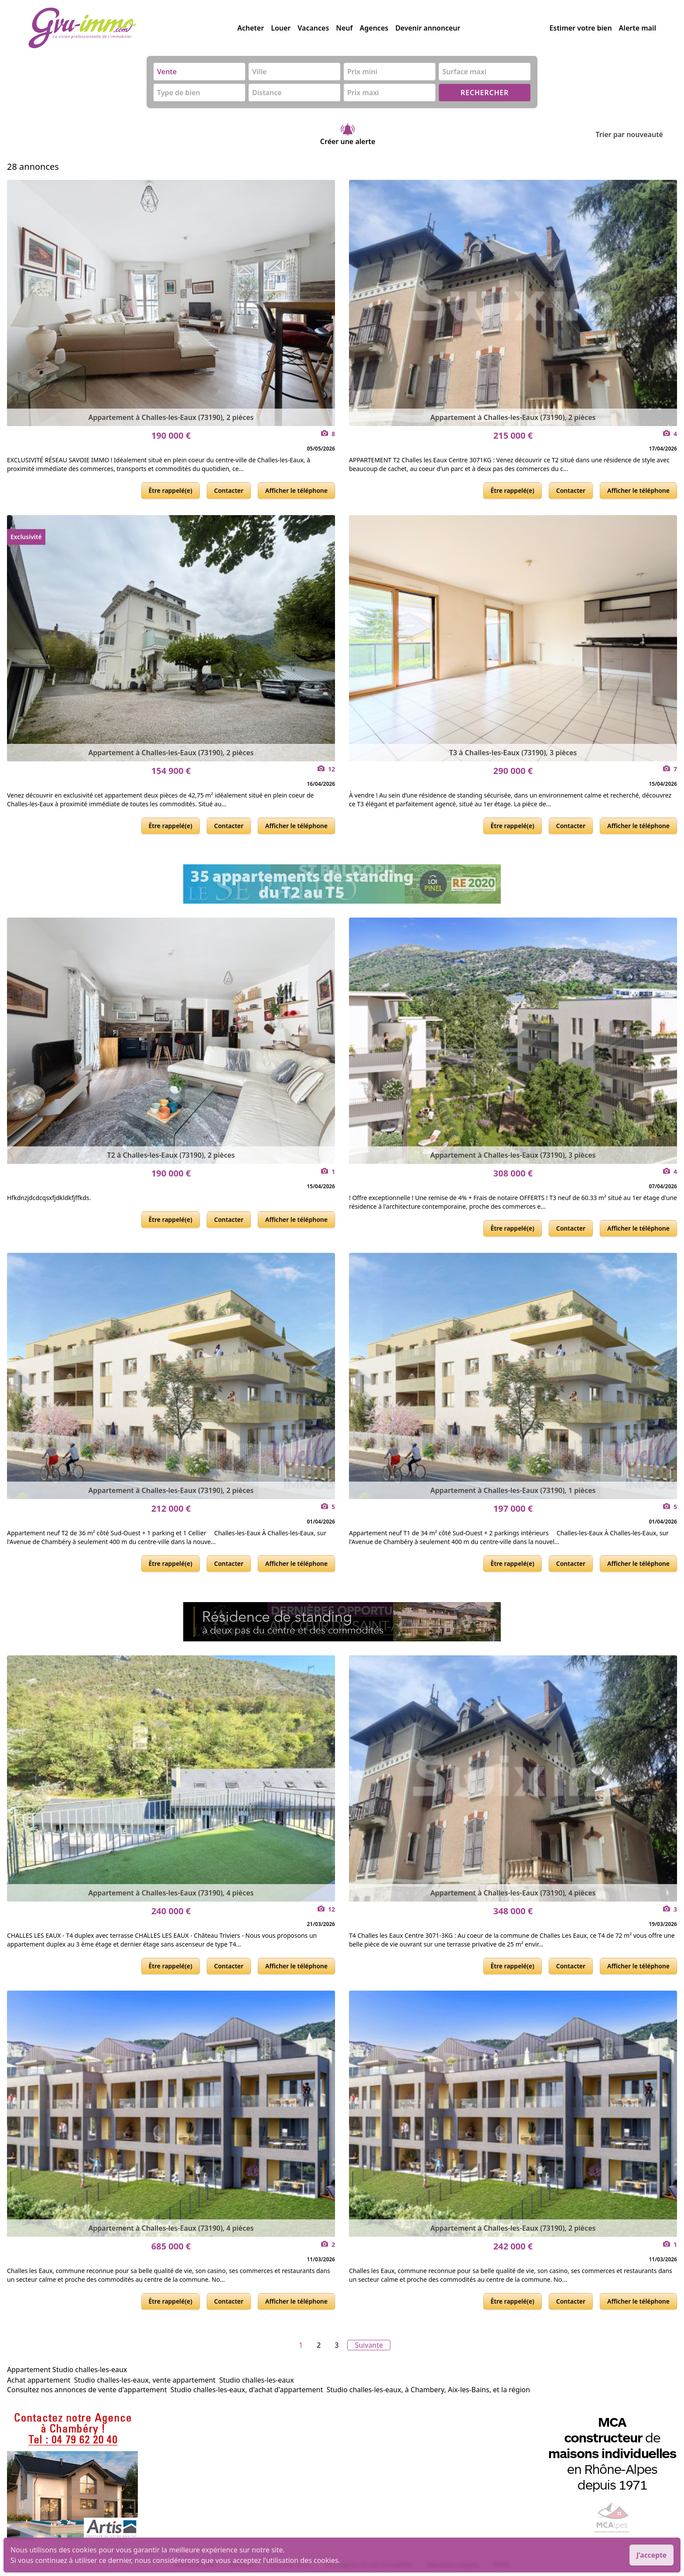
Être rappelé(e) (170, 490)
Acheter (250, 28)
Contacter (228, 490)
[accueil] (132, 28)
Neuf (344, 28)
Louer (281, 28)
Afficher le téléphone (296, 490)
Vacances (313, 28)
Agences (374, 28)
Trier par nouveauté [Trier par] (636, 134)
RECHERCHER (485, 92)
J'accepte (651, 2555)
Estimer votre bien (581, 28)
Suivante (369, 2345)
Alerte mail (637, 28)
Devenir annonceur (427, 28)
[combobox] (199, 71)
